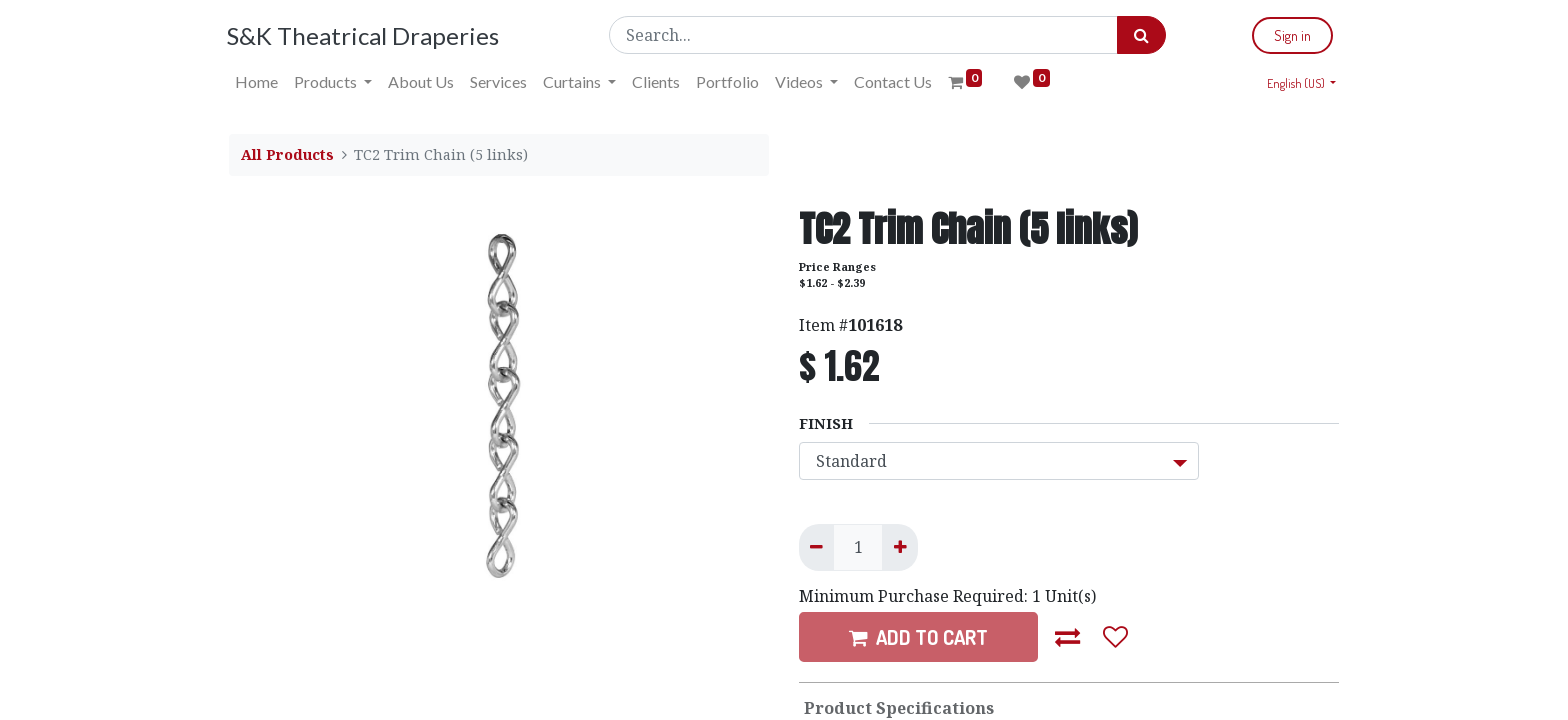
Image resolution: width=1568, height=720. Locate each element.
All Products (287, 154)
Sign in (1290, 35)
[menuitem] (258, 82)
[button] (1068, 637)
